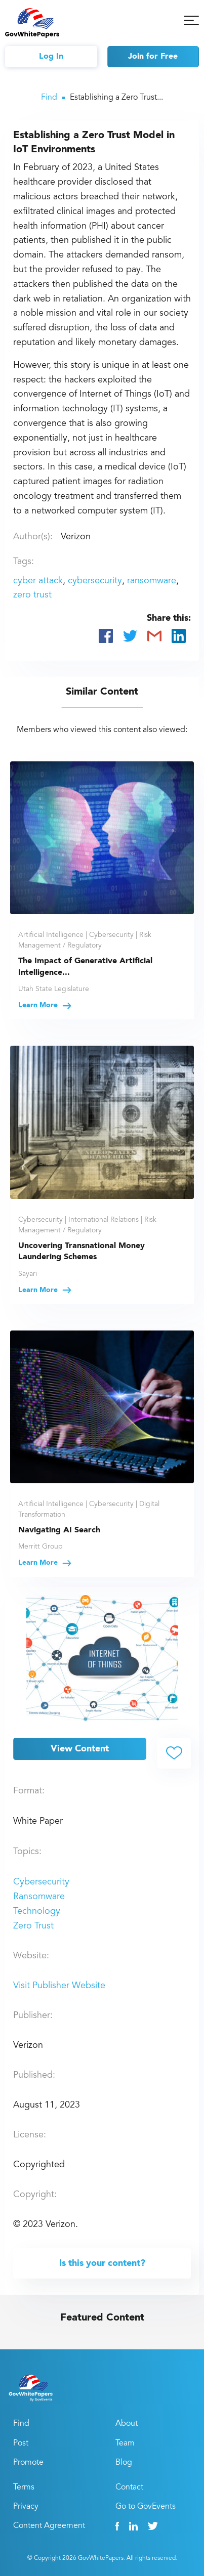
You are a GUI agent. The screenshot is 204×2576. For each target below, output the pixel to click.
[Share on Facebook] (106, 636)
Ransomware (39, 1897)
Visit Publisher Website (59, 1986)
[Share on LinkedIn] (179, 636)
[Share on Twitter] (130, 636)
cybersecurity (95, 581)
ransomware (151, 581)
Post (20, 2443)
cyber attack (38, 581)
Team (125, 2443)
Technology (36, 1911)
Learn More (44, 1005)
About (126, 2424)
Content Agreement (49, 2526)
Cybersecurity (41, 1882)
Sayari (27, 1274)
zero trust (32, 595)
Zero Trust (33, 1926)
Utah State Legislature (53, 989)
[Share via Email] (154, 636)
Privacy (25, 2507)
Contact (129, 2487)
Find (49, 98)
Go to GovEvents (145, 2507)
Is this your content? (102, 2263)
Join (153, 57)
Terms (23, 2487)
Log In (51, 57)
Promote (28, 2463)
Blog (123, 2463)
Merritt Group (40, 1547)
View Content (80, 1748)
